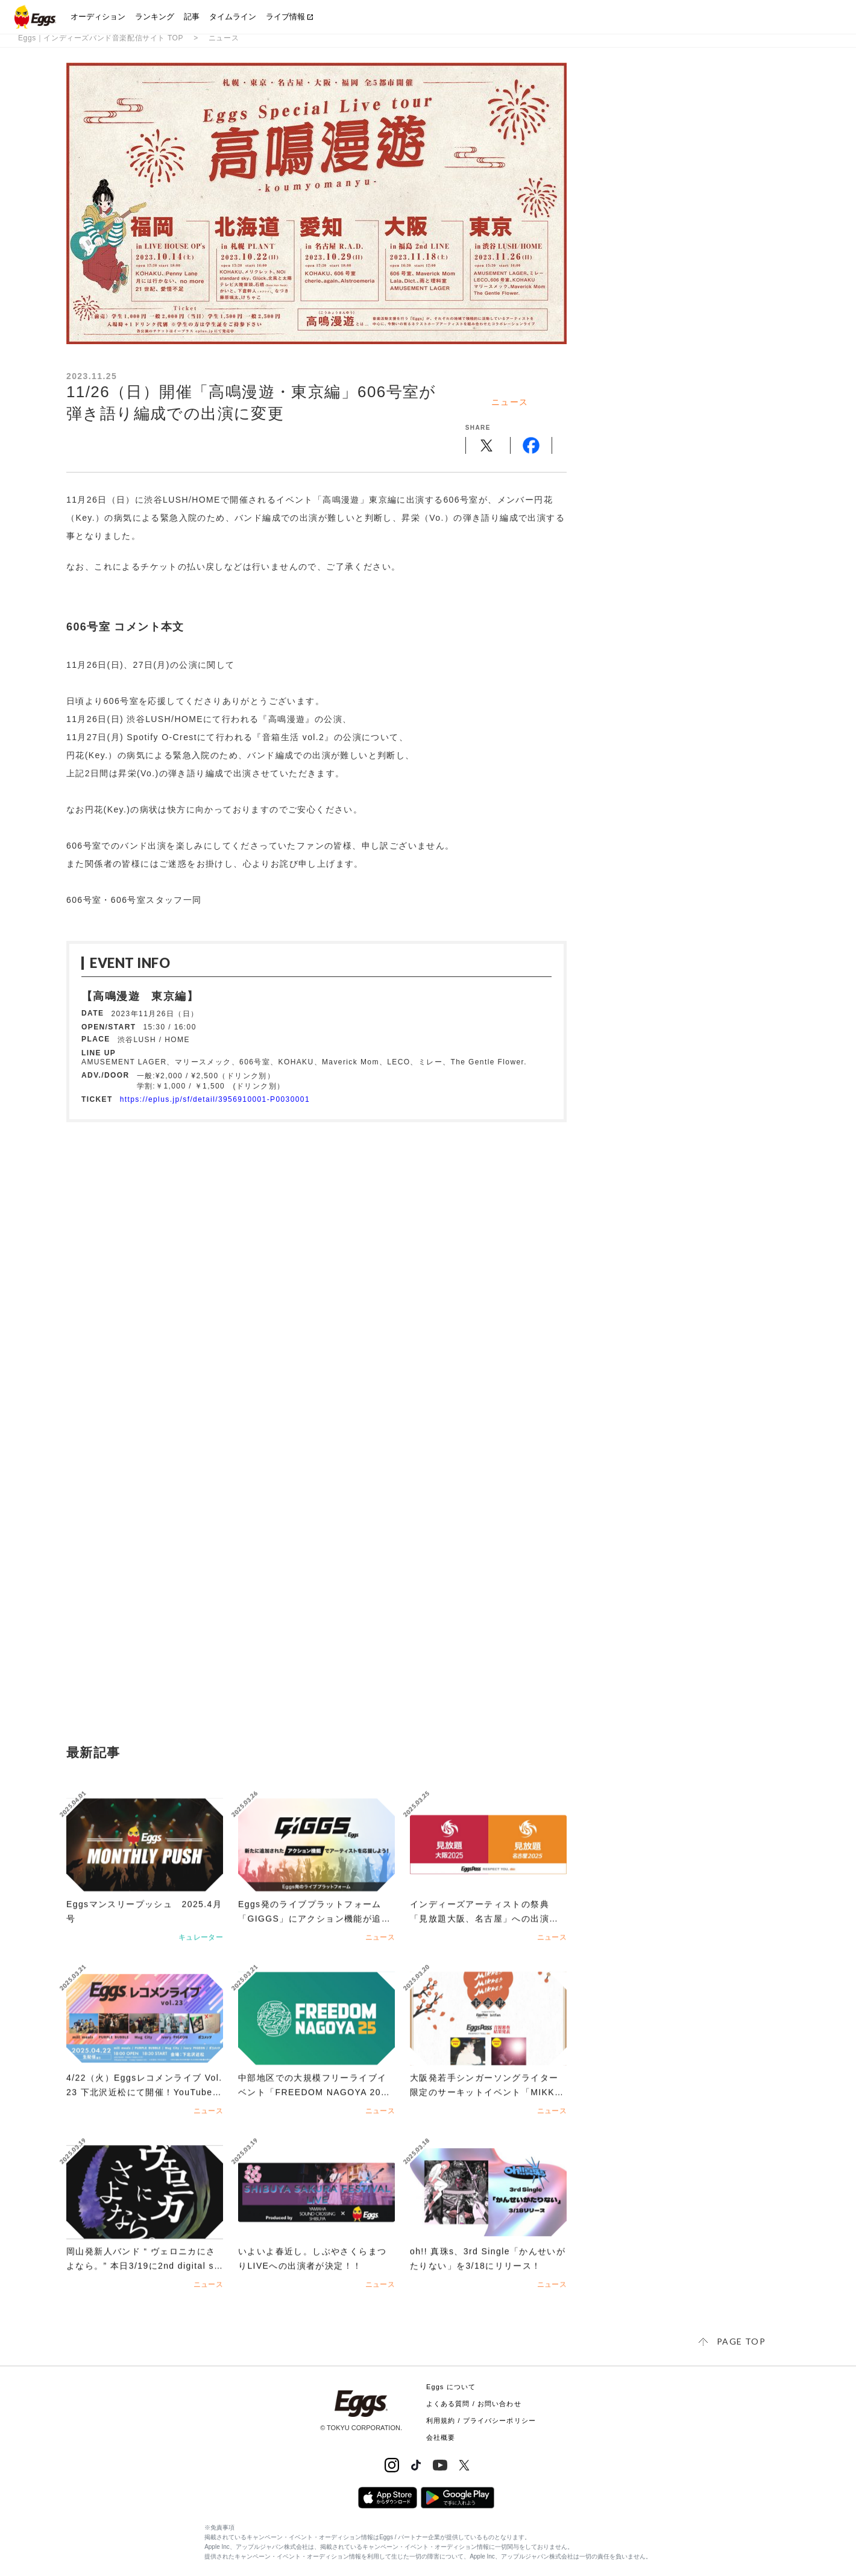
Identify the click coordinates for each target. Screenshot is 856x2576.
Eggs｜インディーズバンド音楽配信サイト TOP (100, 38)
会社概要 (440, 2437)
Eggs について (451, 2386)
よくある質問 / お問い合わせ (473, 2403)
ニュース (224, 38)
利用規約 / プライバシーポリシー (481, 2420)
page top (741, 2341)
